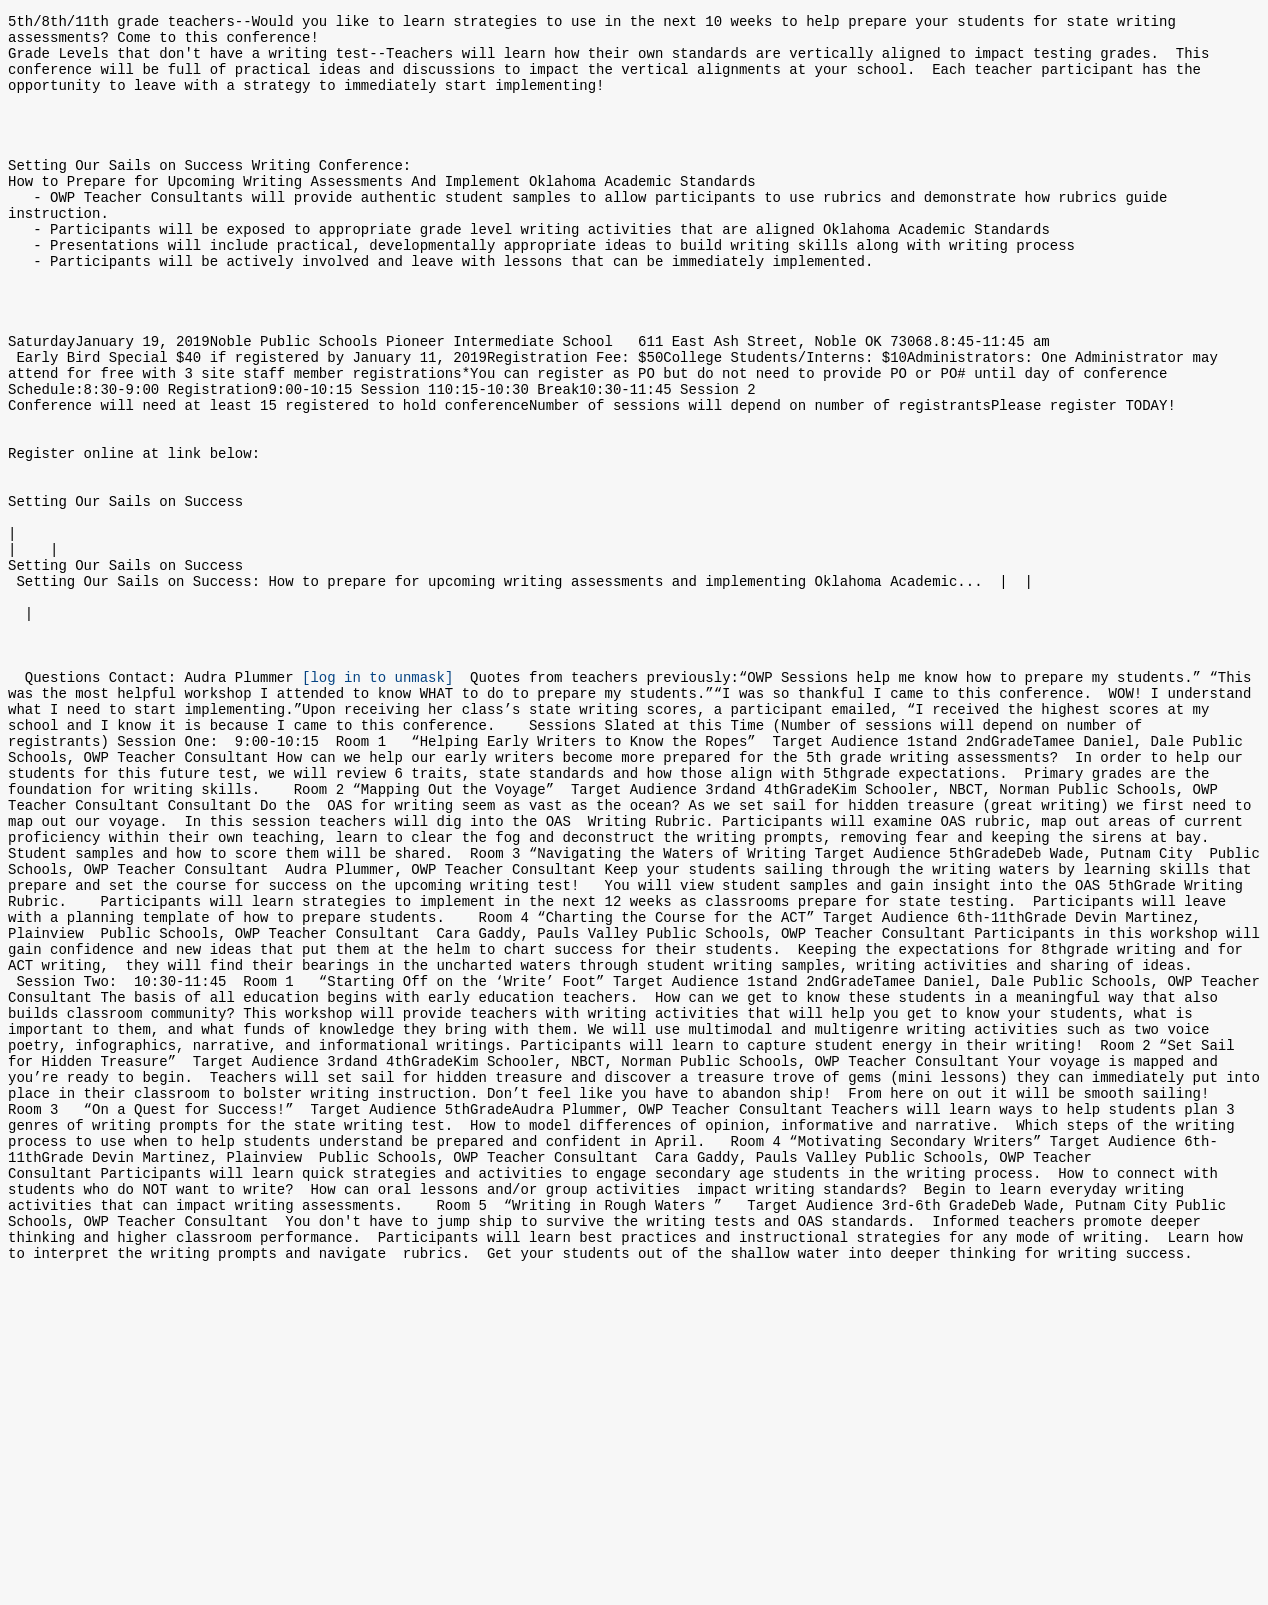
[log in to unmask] (377, 802)
